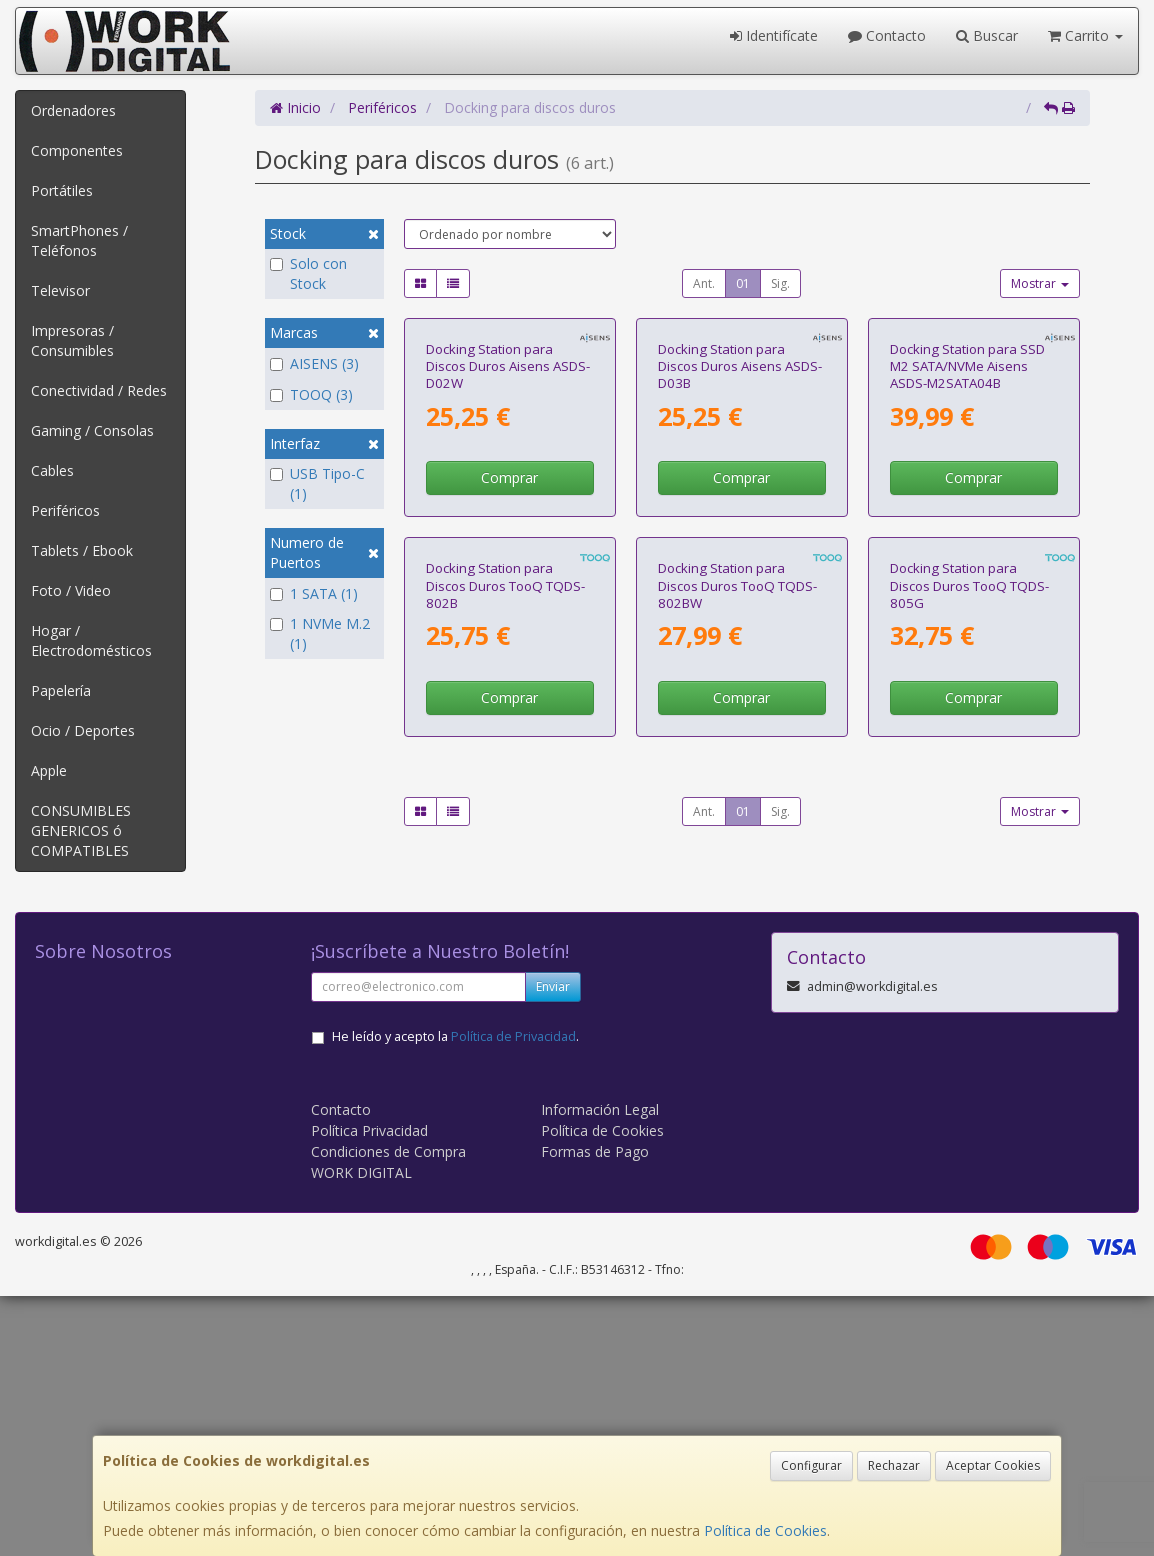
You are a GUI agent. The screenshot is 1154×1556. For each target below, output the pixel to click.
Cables (52, 470)
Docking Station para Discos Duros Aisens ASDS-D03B (740, 527)
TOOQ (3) (311, 394)
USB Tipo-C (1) (321, 483)
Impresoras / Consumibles (72, 340)
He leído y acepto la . (455, 1296)
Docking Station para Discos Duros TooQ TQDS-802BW (737, 907)
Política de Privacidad (513, 1296)
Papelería (61, 690)
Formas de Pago (595, 1411)
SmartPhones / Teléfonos (79, 240)
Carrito (1085, 35)
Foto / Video (71, 590)
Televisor (60, 290)
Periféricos (65, 510)
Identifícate (774, 35)
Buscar (987, 35)
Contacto (887, 35)
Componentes (77, 150)
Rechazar (894, 1465)
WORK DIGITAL (361, 1432)
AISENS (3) (314, 363)
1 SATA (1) (314, 593)
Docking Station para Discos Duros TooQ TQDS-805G (969, 907)
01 (743, 283)
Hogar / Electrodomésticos (91, 640)
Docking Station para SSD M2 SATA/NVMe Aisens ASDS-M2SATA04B (967, 527)
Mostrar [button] (1040, 283)
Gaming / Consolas (92, 430)
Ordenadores (73, 110)
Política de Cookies (765, 1530)
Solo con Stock (308, 273)
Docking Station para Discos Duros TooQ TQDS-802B (505, 907)
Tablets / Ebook (82, 550)
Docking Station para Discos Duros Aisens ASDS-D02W (508, 527)
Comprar (509, 638)
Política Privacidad (369, 1390)
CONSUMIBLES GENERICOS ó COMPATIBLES (81, 830)
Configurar (811, 1465)
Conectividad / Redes (99, 390)
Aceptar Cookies (993, 1465)
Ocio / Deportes (83, 730)
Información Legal (600, 1369)
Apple (49, 770)
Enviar (553, 1246)
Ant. (704, 283)
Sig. (780, 283)
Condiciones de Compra (388, 1411)
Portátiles (62, 190)
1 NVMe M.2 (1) (320, 633)
